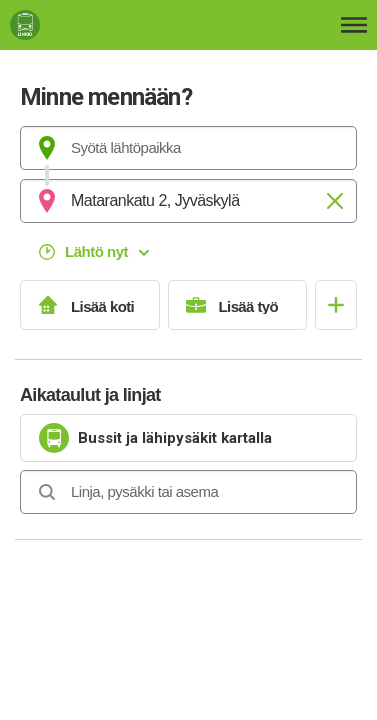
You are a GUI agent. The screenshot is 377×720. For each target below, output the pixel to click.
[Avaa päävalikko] (354, 25)
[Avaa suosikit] (336, 305)
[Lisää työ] (238, 305)
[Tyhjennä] (335, 201)
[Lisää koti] (90, 305)
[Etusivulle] (106, 25)
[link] (188, 438)
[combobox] (188, 148)
